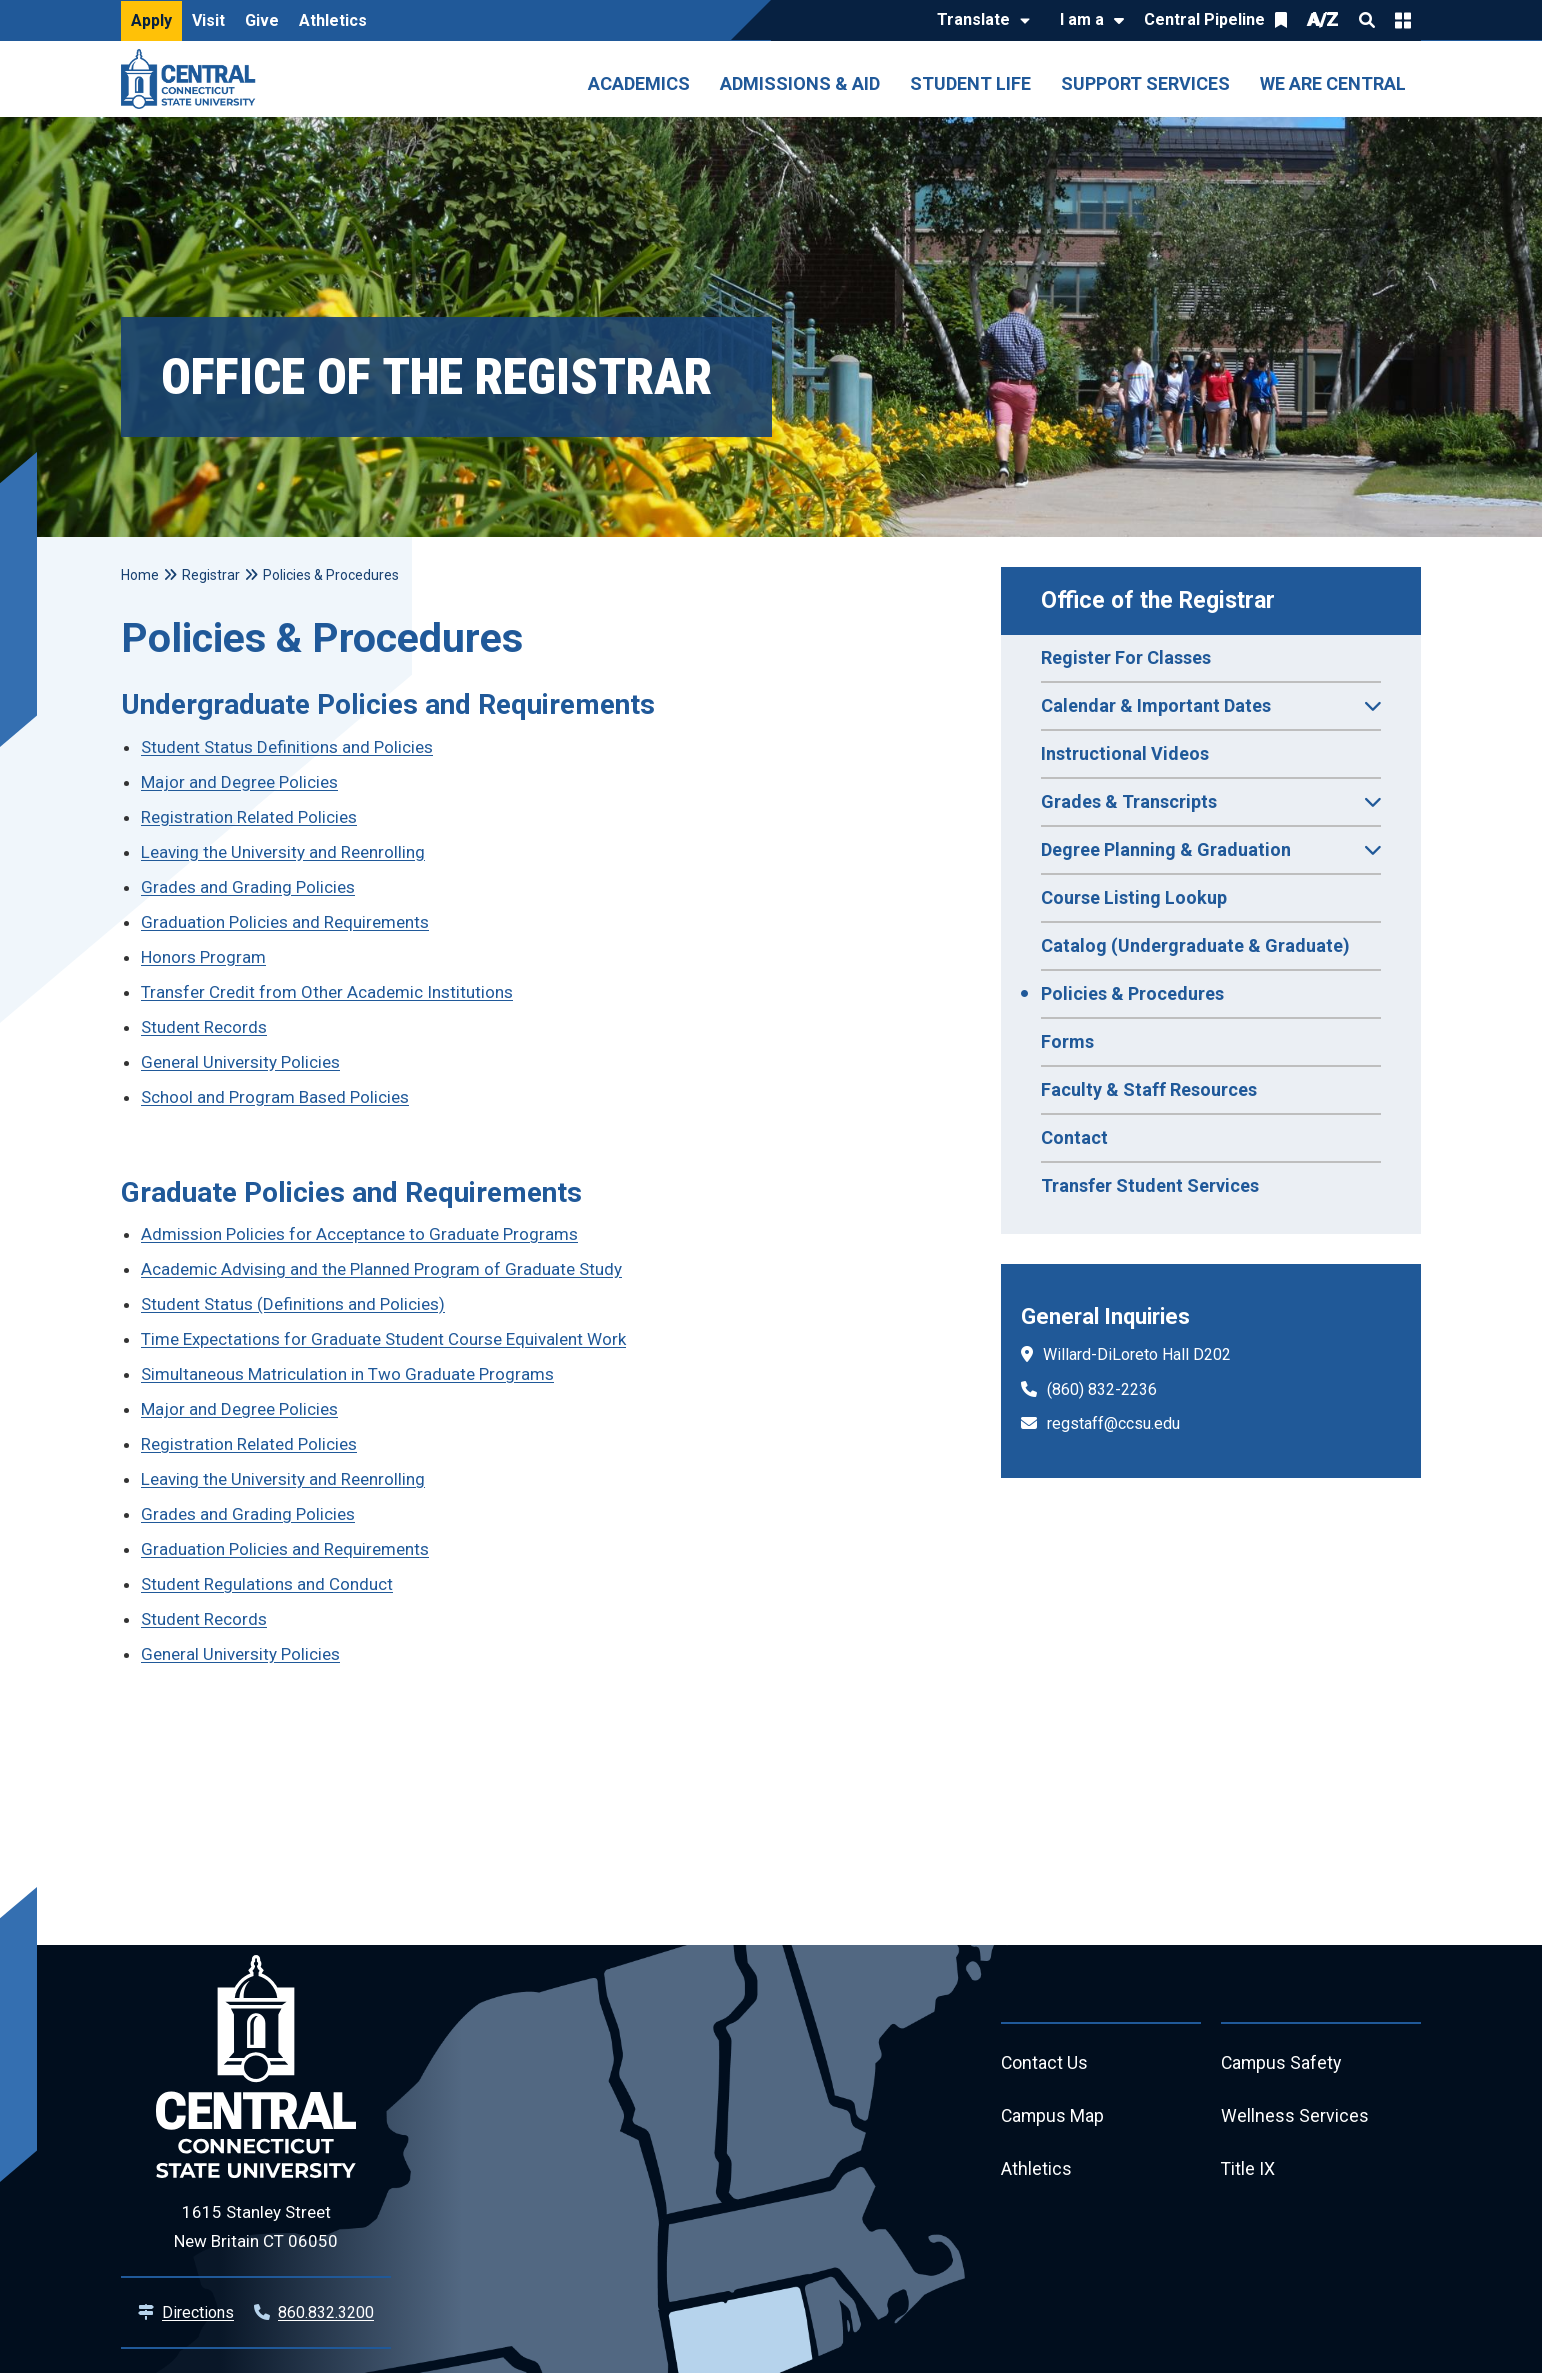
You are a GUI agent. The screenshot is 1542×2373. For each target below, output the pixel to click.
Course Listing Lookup (1134, 897)
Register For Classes (1126, 657)
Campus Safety (1282, 2063)
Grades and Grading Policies (248, 887)
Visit (208, 20)
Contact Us (1045, 2063)
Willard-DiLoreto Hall (1116, 1354)
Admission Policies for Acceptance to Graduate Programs (359, 1234)
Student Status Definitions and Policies (287, 747)
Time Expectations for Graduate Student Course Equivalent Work (383, 1339)
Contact (1074, 1137)
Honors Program (203, 957)
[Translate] (978, 21)
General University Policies (240, 1062)
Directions (198, 2312)
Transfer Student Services (1150, 1185)
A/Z (1323, 19)
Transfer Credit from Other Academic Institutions (327, 992)
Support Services (1145, 83)
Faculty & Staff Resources (1149, 1089)
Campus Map (1053, 2117)
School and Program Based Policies (275, 1097)
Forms (1067, 1041)
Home (140, 575)
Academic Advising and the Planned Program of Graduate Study (381, 1269)
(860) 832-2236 (1102, 1389)
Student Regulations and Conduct (267, 1584)
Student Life (970, 83)
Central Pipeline (1204, 19)
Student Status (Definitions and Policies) (293, 1304)
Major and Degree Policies (239, 782)
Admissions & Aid (800, 83)
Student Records (204, 1027)
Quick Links (1403, 20)
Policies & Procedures (1132, 993)
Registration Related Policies (249, 817)
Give (262, 20)
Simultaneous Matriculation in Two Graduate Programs (347, 1374)
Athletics (333, 20)
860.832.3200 (326, 2312)
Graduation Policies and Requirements (285, 922)
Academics (639, 83)
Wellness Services (1295, 2117)
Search (1367, 20)
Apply (151, 20)
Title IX (1248, 2171)
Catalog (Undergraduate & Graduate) (1195, 945)
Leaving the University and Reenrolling (283, 852)
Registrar (211, 575)
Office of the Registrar (1158, 600)
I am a (1082, 19)
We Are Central (1333, 83)
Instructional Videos (1125, 753)
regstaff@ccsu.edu (1113, 1423)
